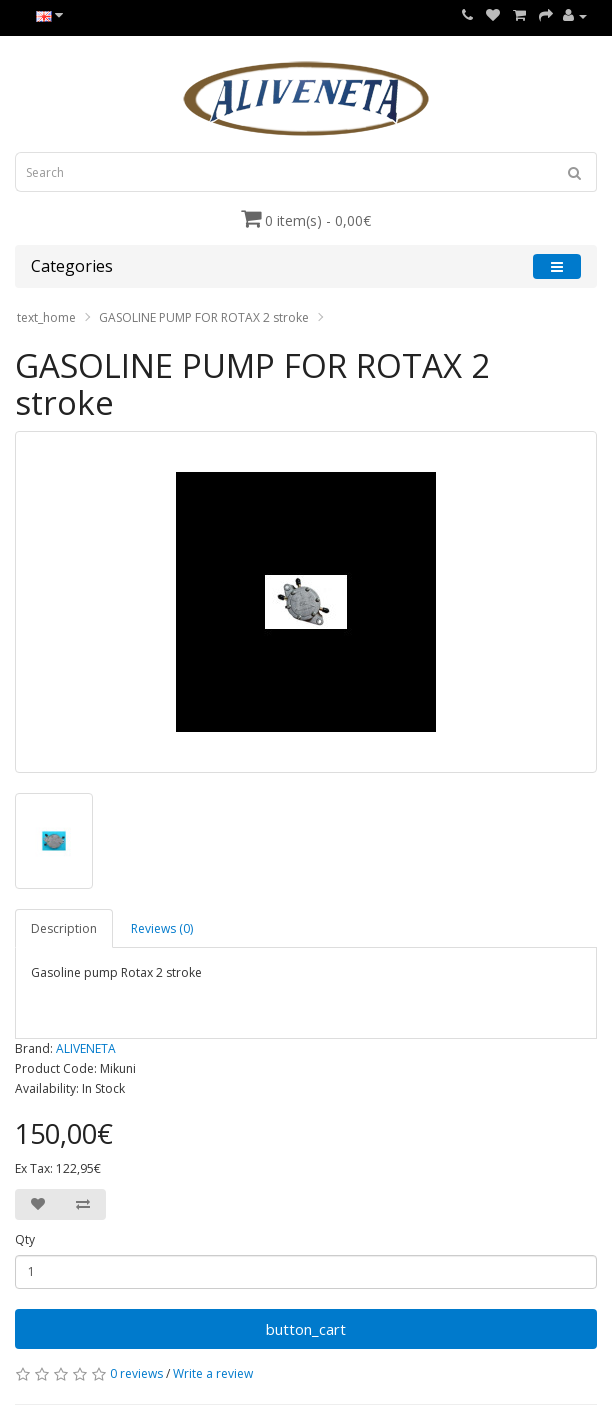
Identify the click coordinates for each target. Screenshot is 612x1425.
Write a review (213, 1373)
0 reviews (136, 1373)
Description (64, 928)
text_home (46, 317)
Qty (25, 1239)
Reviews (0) (162, 928)
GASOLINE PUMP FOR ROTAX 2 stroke (204, 317)
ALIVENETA (86, 1048)
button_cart (306, 1329)
